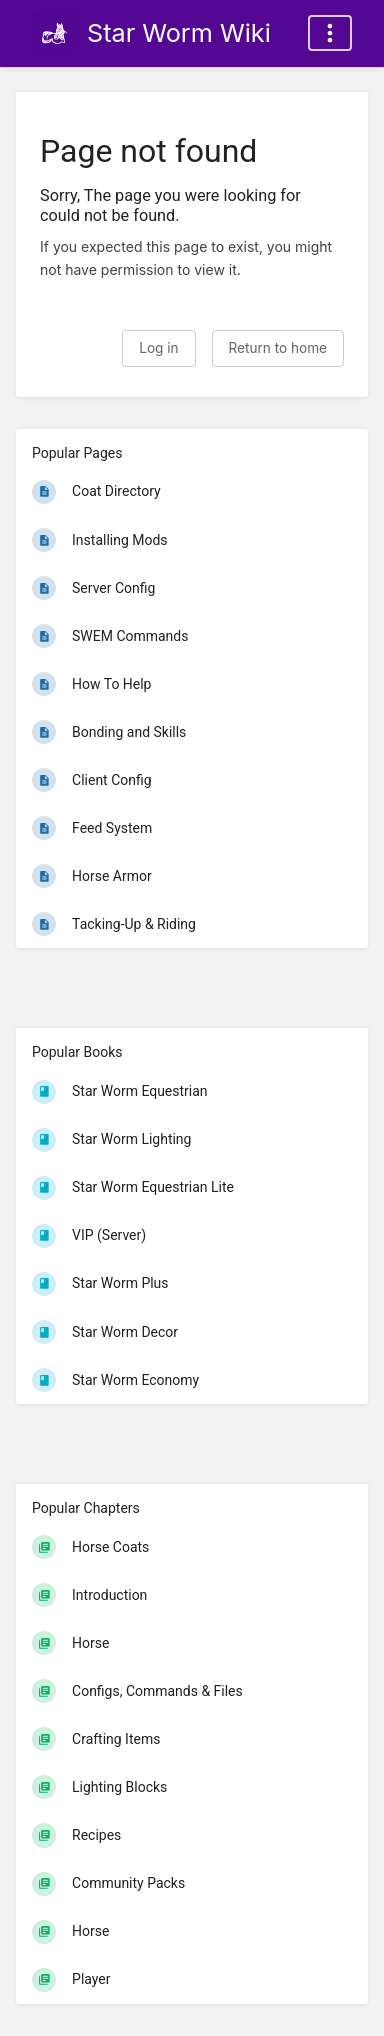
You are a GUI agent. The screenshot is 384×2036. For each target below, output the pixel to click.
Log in (158, 348)
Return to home (278, 348)
